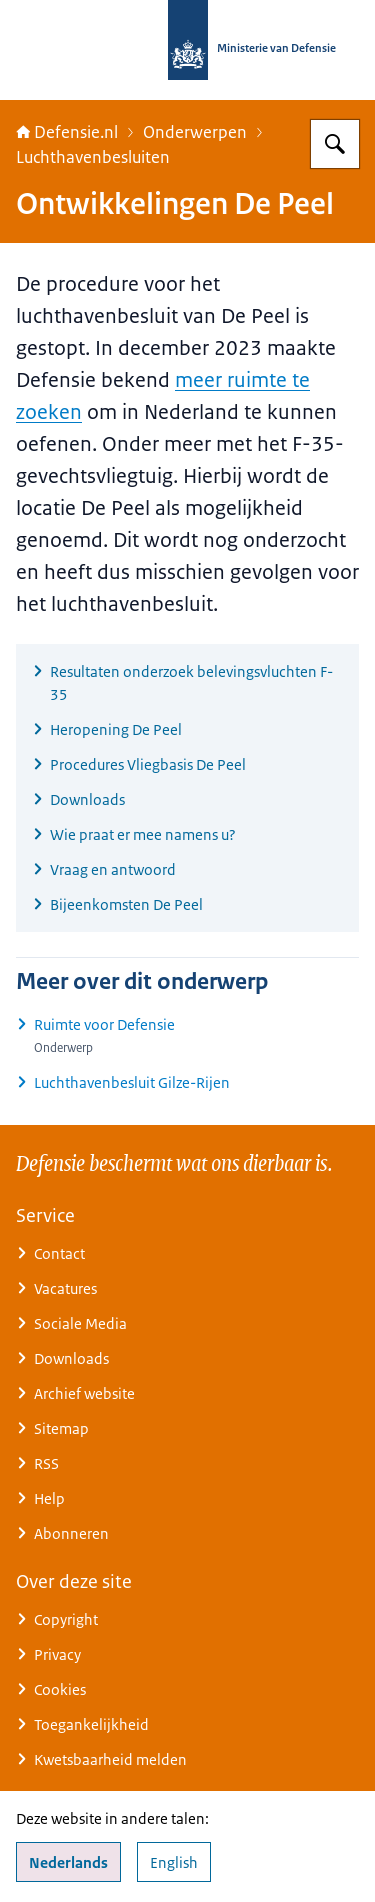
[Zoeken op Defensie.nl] (335, 144)
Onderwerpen (195, 132)
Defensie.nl (67, 132)
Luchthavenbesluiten (93, 157)
